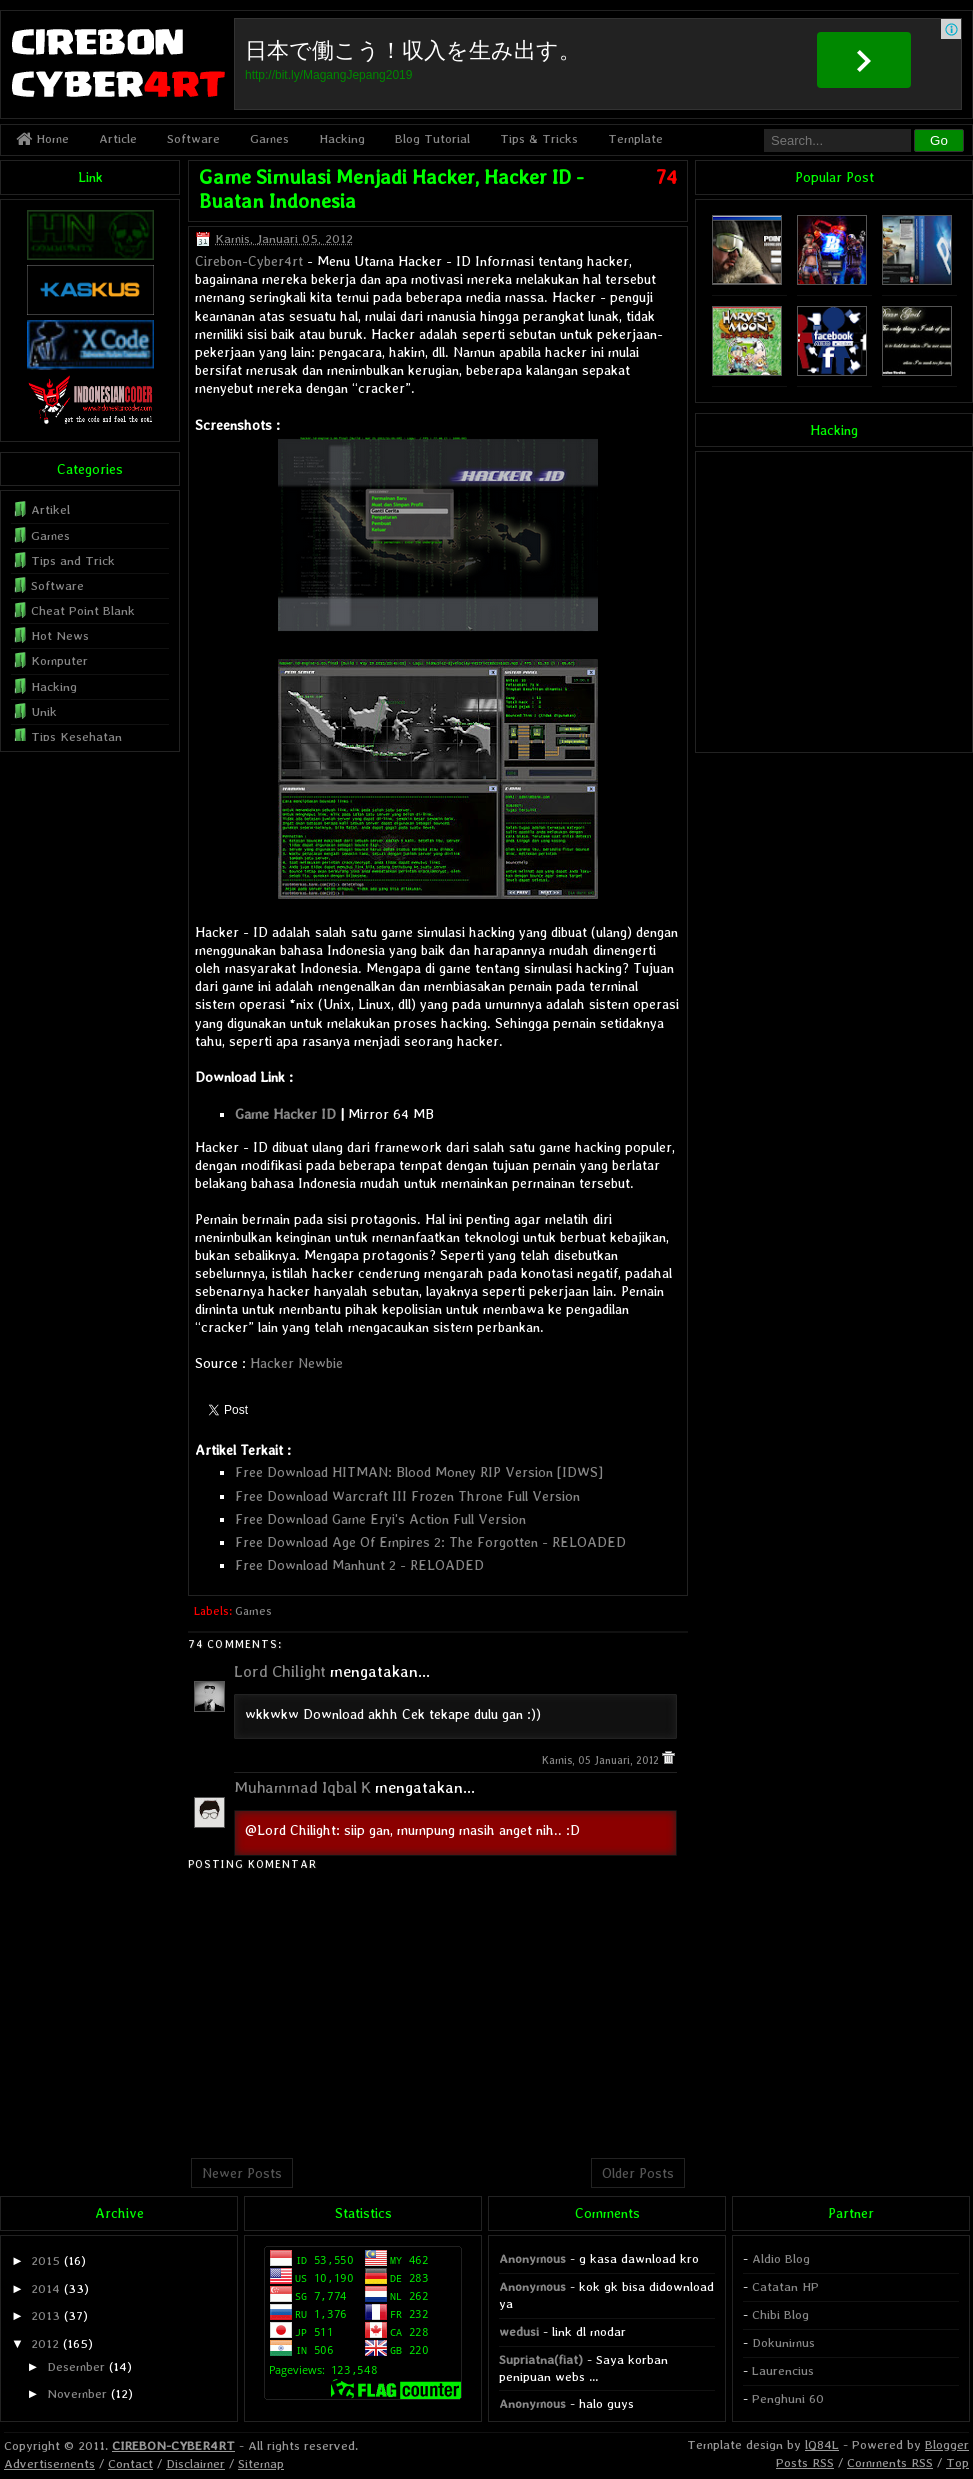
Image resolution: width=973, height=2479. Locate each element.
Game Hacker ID (285, 1114)
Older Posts (638, 2173)
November (77, 2393)
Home (42, 138)
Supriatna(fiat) (541, 2359)
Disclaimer (195, 2463)
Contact (130, 2463)
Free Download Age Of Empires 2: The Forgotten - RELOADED (430, 1542)
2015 (45, 2260)
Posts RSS (805, 2462)
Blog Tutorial (432, 138)
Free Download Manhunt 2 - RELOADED (359, 1565)
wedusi (519, 2331)
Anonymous (532, 2258)
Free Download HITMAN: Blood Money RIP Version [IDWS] (419, 1472)
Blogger (947, 2444)
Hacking (342, 138)
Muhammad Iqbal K (302, 1787)
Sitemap (261, 2463)
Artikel (50, 509)
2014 (45, 2288)
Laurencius (783, 2370)
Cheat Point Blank (83, 610)
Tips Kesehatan (76, 736)
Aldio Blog (781, 2258)
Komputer (59, 660)
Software (193, 138)
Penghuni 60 (788, 2398)
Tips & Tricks (539, 138)
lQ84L (822, 2444)
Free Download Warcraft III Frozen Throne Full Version (407, 1496)
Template (635, 138)
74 (666, 177)
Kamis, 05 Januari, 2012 (602, 1760)
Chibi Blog (780, 2314)
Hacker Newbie (296, 1363)
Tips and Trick (73, 560)
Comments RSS (890, 2462)
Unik (44, 711)
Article (118, 138)
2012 (45, 2343)
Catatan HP (785, 2286)
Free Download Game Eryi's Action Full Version (380, 1519)
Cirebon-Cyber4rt (249, 261)
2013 (45, 2315)
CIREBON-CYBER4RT (173, 2445)
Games (269, 138)
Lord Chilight (280, 1671)
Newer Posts (242, 2173)
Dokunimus (783, 2342)
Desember (76, 2366)
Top (957, 2462)
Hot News (60, 635)
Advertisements (49, 2463)
